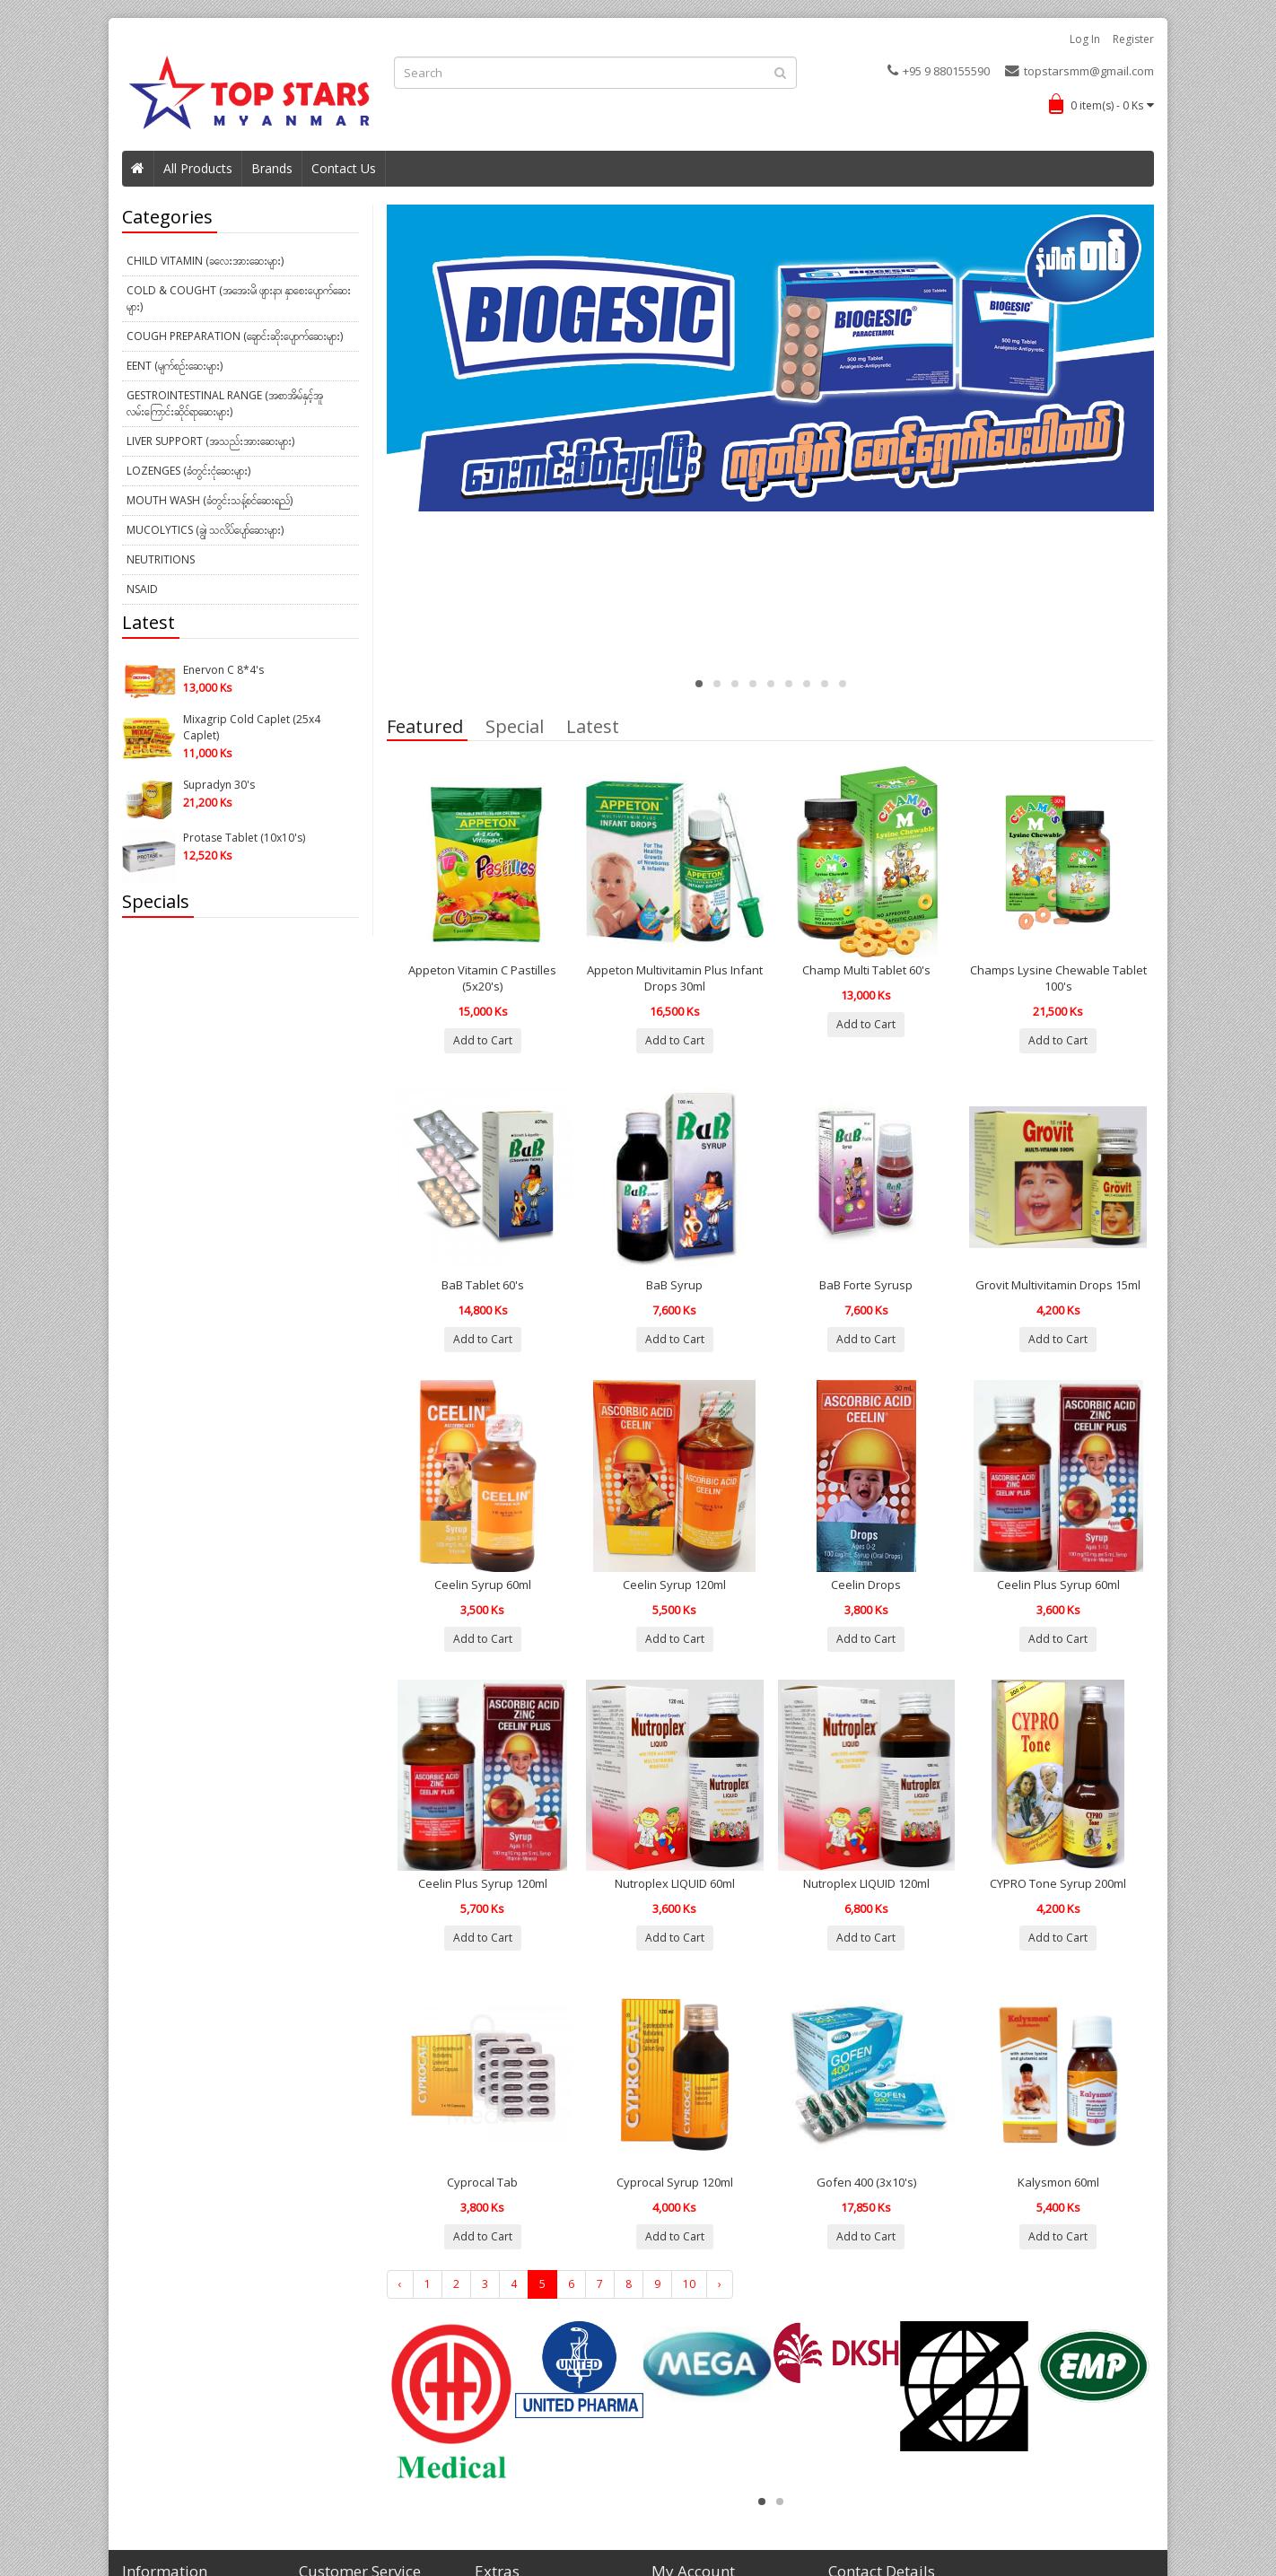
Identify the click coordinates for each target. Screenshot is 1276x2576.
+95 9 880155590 (938, 71)
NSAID (142, 589)
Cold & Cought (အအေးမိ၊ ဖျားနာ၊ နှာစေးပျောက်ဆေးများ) (239, 298)
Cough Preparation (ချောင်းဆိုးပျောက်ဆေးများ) (235, 336)
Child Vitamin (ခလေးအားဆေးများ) (205, 260)
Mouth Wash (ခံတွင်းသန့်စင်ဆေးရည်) (210, 500)
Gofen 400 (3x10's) (866, 2182)
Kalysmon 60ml (1058, 2182)
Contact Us (343, 168)
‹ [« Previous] (400, 2284)
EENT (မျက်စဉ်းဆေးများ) (175, 365)
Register (1133, 39)
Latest (592, 728)
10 (689, 2284)
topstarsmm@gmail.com (1079, 71)
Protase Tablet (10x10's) (244, 837)
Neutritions (161, 559)
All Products (197, 168)
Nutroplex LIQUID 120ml (866, 1883)
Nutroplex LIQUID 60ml (675, 1883)
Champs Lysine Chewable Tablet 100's (1058, 978)
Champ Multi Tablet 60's (866, 970)
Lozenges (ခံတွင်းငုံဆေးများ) (188, 470)
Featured (425, 728)
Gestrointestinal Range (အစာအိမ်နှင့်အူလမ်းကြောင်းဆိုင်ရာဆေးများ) (225, 403)
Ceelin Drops (866, 1584)
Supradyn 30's (219, 784)
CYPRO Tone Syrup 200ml (1058, 1883)
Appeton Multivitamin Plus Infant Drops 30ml (675, 978)
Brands (272, 168)
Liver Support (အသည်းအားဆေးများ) (210, 441)
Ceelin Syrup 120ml (674, 1584)
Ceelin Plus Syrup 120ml (482, 1883)
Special (514, 728)
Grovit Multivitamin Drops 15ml (1058, 1285)
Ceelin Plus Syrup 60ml (1058, 1584)
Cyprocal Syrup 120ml (674, 2182)
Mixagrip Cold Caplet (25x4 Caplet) (251, 727)
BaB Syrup (674, 1285)
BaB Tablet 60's (482, 1285)
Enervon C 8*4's (223, 669)
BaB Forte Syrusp (866, 1285)
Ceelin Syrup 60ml (482, 1584)
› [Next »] (719, 2284)
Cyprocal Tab (482, 2182)
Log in (1085, 39)
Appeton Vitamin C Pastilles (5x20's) (482, 978)
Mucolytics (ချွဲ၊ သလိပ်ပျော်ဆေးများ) (205, 529)
